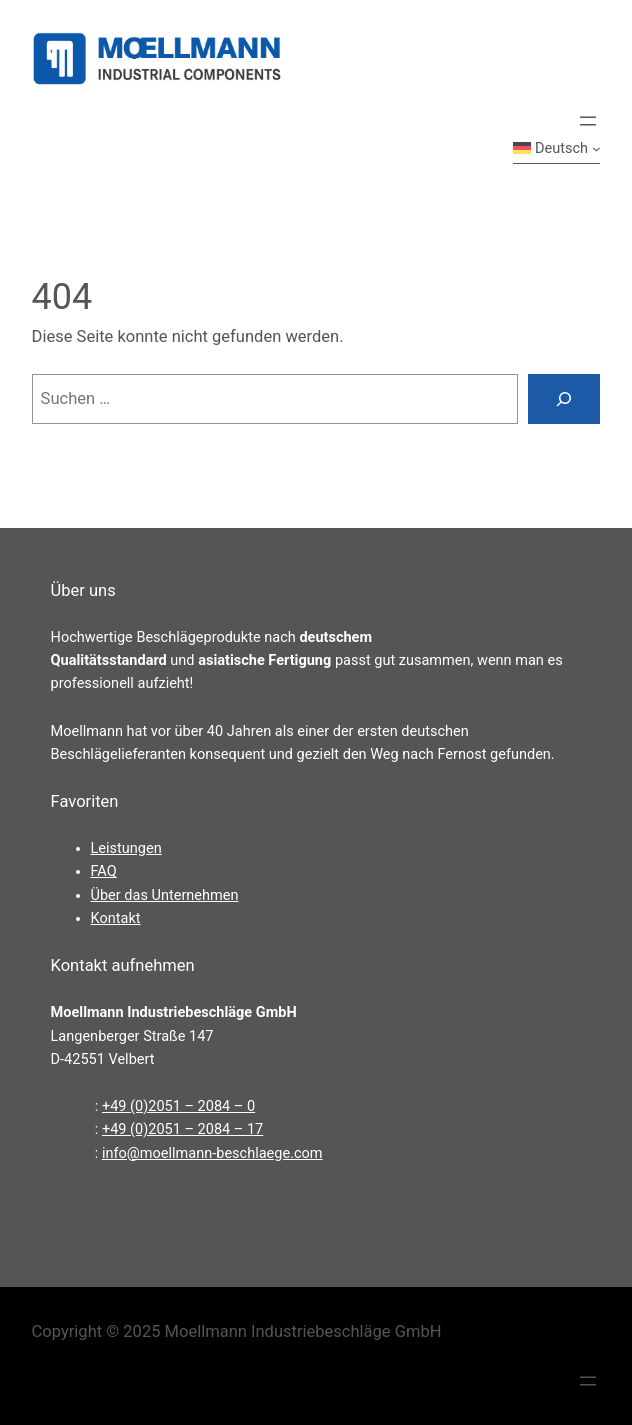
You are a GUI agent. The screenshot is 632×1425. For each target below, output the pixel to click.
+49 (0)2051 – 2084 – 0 (178, 1106)
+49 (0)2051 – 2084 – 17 (182, 1129)
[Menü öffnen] (588, 121)
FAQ (104, 871)
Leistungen (126, 848)
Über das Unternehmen (165, 895)
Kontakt (116, 918)
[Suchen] (564, 399)
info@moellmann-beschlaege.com (212, 1153)
